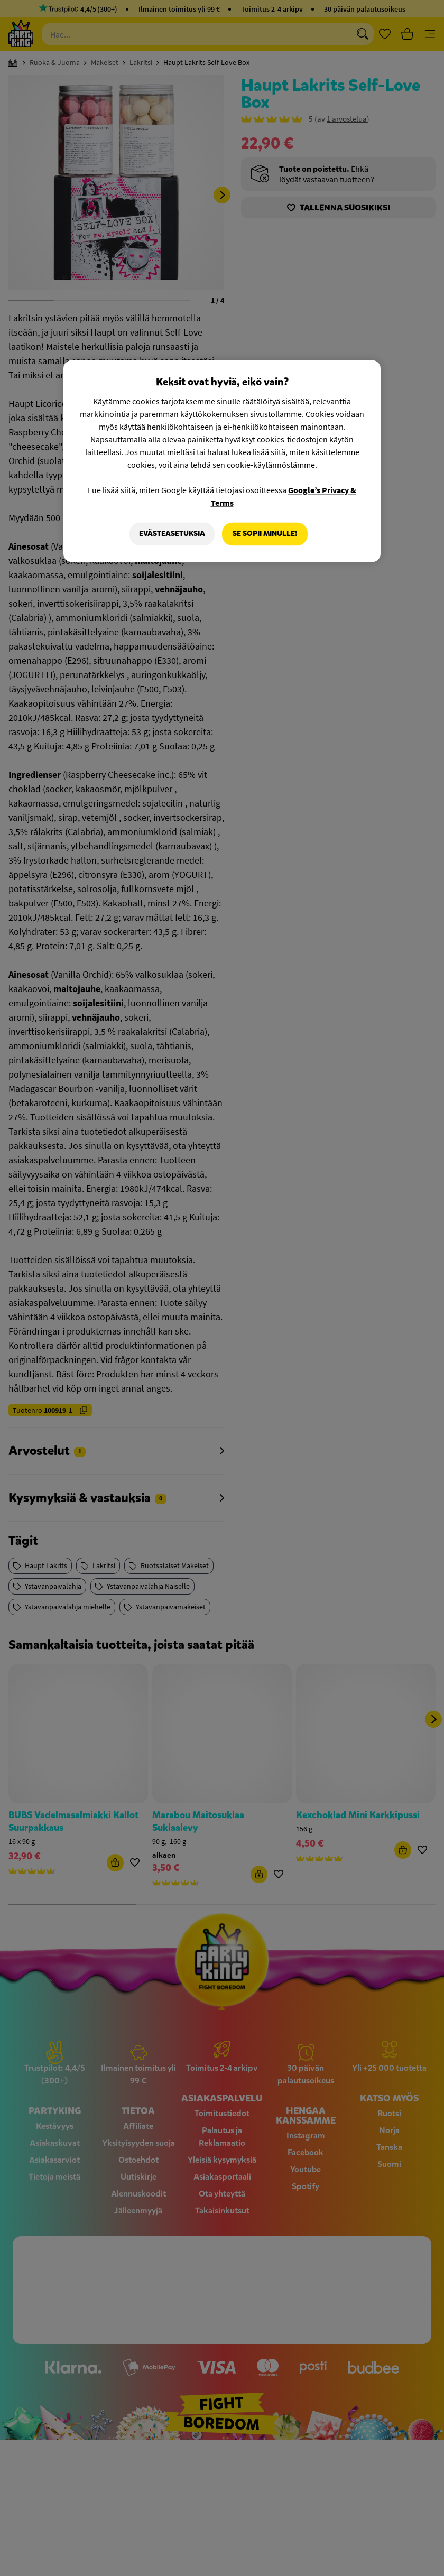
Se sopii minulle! (265, 534)
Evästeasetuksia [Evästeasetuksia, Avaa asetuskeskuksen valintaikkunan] (172, 534)
